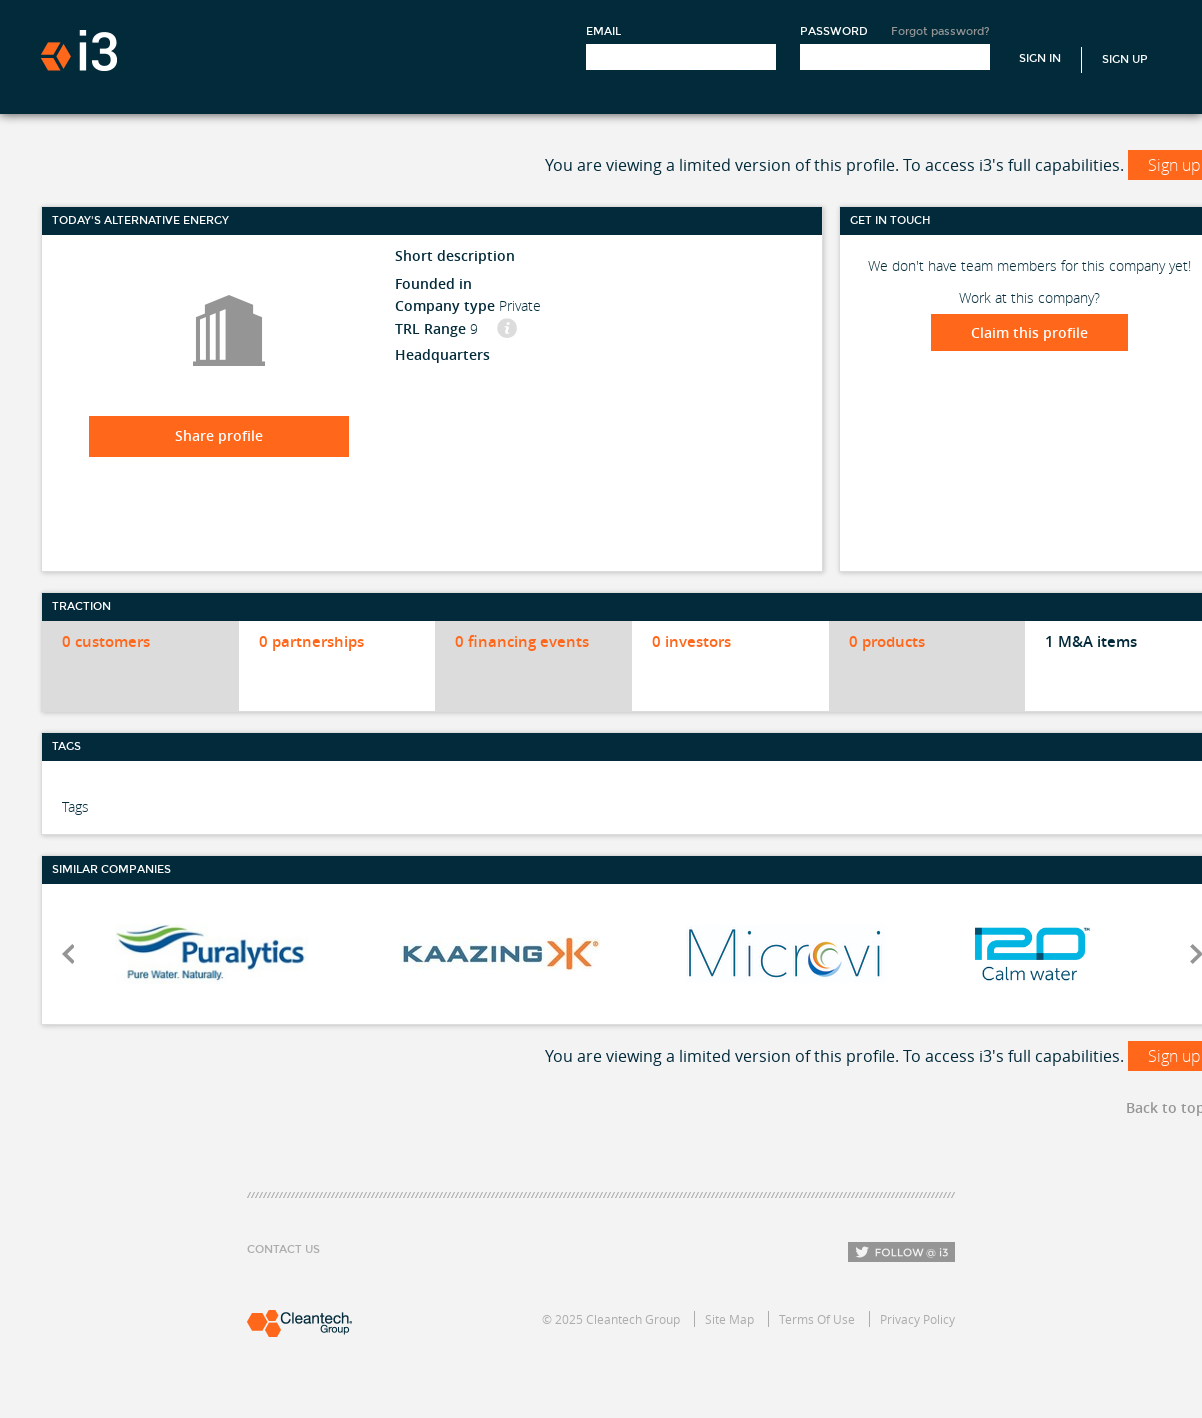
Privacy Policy (917, 1319)
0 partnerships (311, 641)
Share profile (219, 435)
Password (834, 31)
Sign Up (1125, 59)
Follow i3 (901, 1252)
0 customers (106, 641)
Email (603, 31)
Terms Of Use (817, 1319)
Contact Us (283, 1249)
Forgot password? (940, 31)
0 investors (691, 641)
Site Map (729, 1319)
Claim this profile (1029, 332)
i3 (79, 50)
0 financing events (522, 641)
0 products (887, 641)
